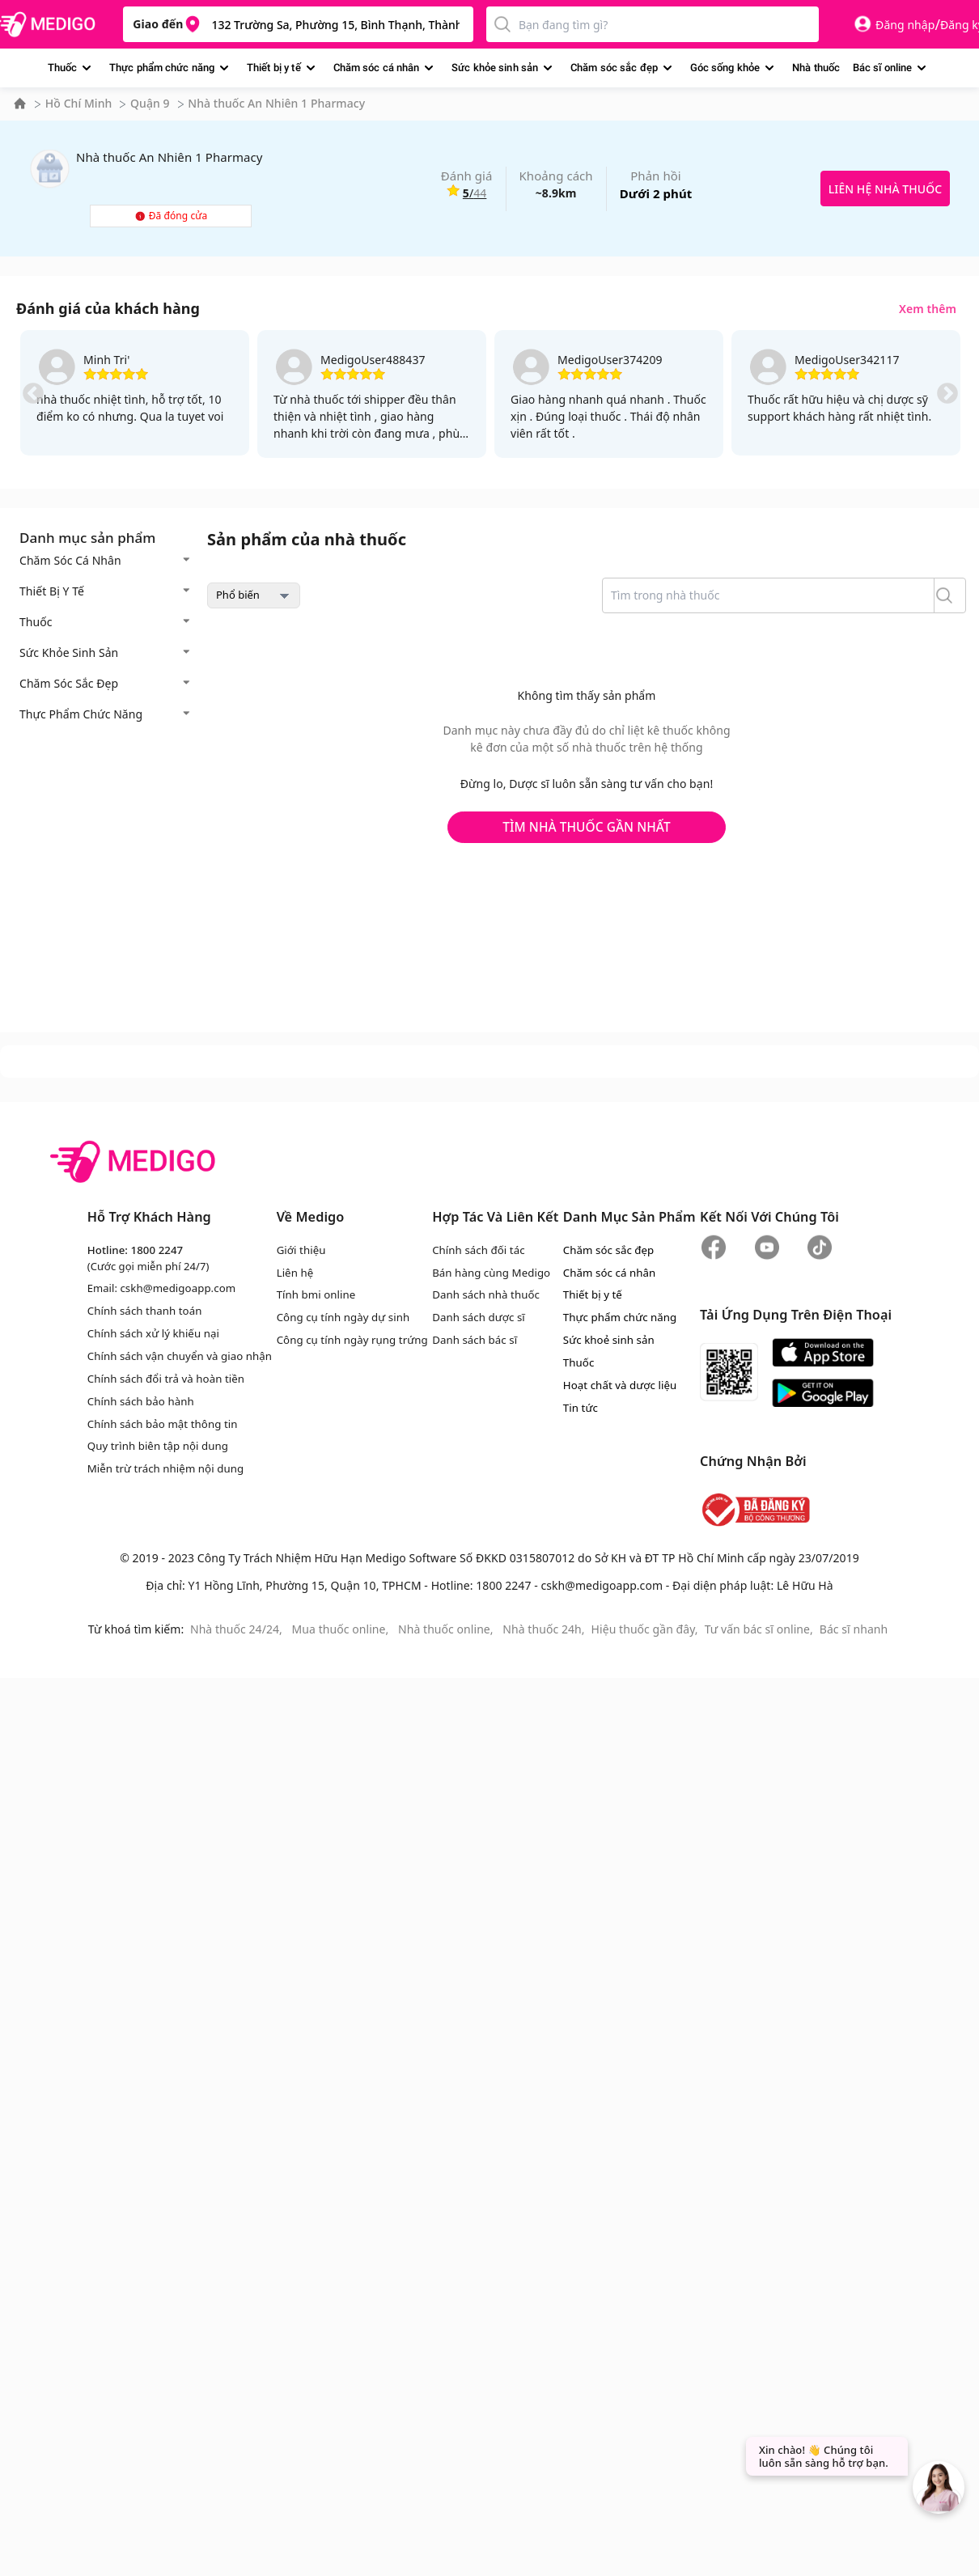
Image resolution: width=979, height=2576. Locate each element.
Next (947, 394)
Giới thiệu (299, 1250)
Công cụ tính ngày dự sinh (340, 1316)
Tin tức (578, 1405)
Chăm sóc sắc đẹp (614, 67)
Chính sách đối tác (474, 1250)
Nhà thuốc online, (447, 1627)
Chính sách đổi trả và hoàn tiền (165, 1377)
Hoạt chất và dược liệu (616, 1383)
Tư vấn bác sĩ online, (759, 1627)
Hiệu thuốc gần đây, (644, 1627)
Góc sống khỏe (725, 67)
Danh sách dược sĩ (474, 1316)
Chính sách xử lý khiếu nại (153, 1332)
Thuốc (62, 67)
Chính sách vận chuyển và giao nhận (178, 1354)
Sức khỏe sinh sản (494, 67)
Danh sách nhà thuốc (481, 1294)
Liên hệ (293, 1272)
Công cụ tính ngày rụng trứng (349, 1339)
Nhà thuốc (816, 67)
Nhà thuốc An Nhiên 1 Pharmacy (276, 103)
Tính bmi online (314, 1294)
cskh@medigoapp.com (177, 1288)
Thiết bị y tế (274, 67)
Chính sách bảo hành (140, 1399)
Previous (33, 394)
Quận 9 (150, 103)
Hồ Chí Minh (78, 103)
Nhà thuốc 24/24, (238, 1627)
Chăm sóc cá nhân (376, 67)
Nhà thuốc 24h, (543, 1627)
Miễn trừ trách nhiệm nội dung (165, 1466)
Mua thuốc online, (342, 1627)
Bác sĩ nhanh (854, 1627)
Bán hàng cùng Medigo (487, 1272)
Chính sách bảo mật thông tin (161, 1421)
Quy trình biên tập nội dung (157, 1443)
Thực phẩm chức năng (161, 67)
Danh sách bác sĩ (470, 1339)
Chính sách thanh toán (144, 1310)
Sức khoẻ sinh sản (606, 1339)
